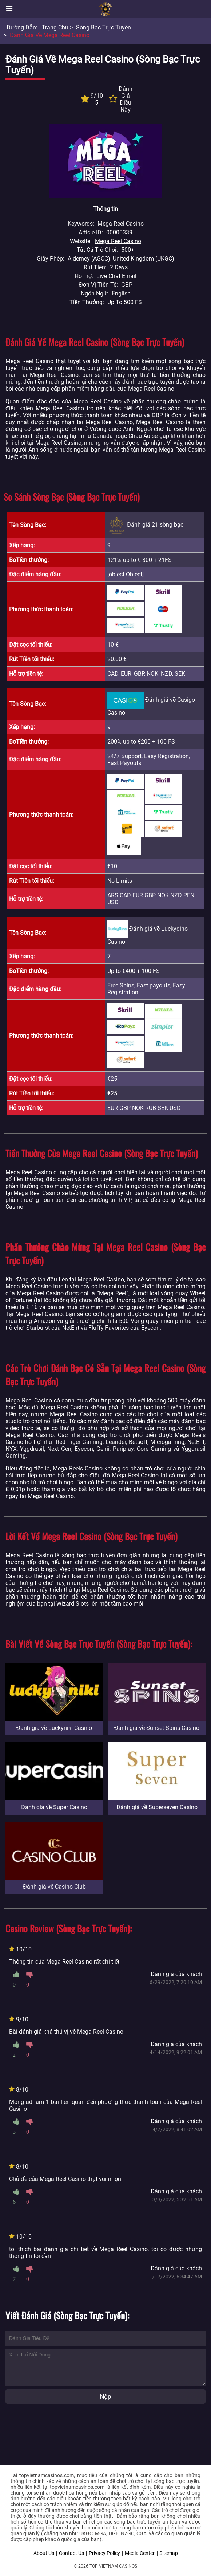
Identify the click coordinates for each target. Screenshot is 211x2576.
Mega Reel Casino (118, 241)
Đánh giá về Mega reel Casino (49, 35)
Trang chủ (55, 27)
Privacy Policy (104, 2553)
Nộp (105, 2397)
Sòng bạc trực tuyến (103, 27)
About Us (43, 2553)
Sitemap (168, 2553)
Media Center (140, 2553)
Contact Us (71, 2553)
